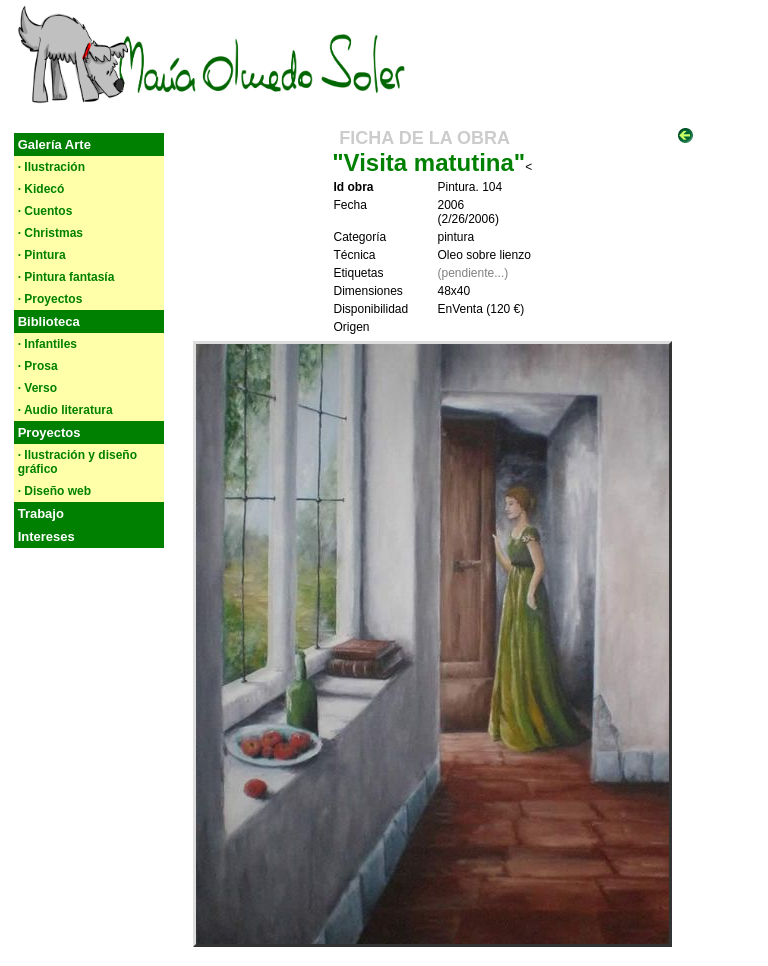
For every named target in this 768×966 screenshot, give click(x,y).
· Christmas (50, 233)
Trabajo (41, 513)
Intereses (46, 536)
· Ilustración (51, 167)
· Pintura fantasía (66, 277)
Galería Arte (54, 144)
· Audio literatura (65, 410)
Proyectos (49, 432)
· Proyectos (50, 299)
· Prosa (38, 366)
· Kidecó (41, 189)
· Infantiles (47, 344)
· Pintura (42, 255)
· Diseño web (54, 491)
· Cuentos (45, 211)
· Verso (37, 388)
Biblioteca (49, 321)
